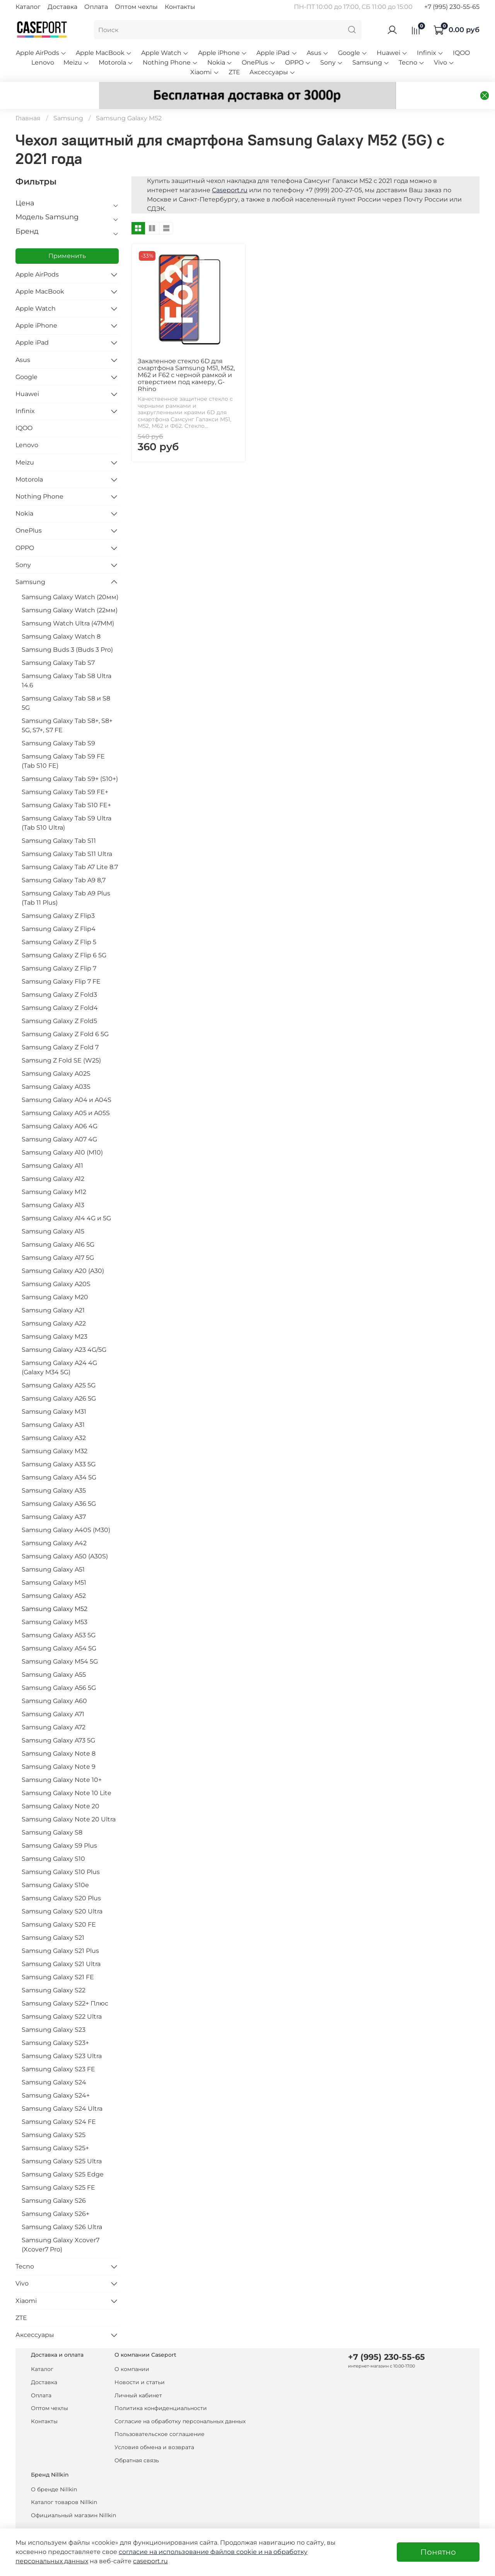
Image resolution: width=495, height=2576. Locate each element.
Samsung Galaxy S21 (53, 1919)
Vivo (444, 62)
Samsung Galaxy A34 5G (59, 1459)
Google (352, 52)
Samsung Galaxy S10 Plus (61, 1854)
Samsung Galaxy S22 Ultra (62, 1998)
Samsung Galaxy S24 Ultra (62, 2090)
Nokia (219, 62)
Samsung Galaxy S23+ (55, 2025)
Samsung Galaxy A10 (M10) (62, 1134)
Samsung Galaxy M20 (55, 1279)
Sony (331, 62)
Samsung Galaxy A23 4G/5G (64, 1332)
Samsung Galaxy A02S (56, 1055)
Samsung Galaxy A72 (53, 1709)
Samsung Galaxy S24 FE (59, 2104)
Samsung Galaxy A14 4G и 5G (66, 1200)
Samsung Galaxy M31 (54, 1393)
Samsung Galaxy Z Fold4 (60, 990)
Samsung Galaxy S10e (55, 1867)
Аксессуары (272, 72)
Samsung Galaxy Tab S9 (58, 725)
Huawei (392, 52)
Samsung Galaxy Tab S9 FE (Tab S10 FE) (63, 743)
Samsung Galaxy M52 (54, 1591)
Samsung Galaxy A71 (53, 1696)
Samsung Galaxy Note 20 (60, 1788)
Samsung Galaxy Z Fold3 (59, 977)
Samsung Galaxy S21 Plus (60, 1933)
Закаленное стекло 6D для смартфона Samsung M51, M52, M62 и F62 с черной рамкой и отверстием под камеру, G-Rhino (186, 357)
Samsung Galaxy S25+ (55, 2130)
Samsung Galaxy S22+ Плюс (65, 1985)
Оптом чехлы (136, 6)
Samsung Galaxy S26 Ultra (62, 2209)
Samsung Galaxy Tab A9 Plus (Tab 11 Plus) (66, 880)
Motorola (116, 62)
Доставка (62, 6)
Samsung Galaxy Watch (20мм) (70, 579)
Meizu (76, 62)
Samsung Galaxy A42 (54, 1525)
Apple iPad (276, 52)
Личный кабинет (138, 2377)
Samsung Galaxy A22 (54, 1305)
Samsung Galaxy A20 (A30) (63, 1253)
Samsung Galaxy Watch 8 (61, 618)
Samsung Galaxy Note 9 (59, 1749)
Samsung (370, 62)
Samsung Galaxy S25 (53, 2117)
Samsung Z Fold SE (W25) (61, 1042)
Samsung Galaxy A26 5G (59, 1380)
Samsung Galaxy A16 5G (58, 1226)
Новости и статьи (139, 2364)
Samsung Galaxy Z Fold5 (59, 1003)
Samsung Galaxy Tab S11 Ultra (67, 836)
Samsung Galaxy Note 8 (59, 1735)
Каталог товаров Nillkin (64, 2484)
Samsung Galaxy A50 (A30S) (65, 1538)
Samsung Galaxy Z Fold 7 (60, 1029)
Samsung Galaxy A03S (56, 1069)
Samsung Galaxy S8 (52, 1814)
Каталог (28, 6)
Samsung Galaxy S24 (54, 2064)
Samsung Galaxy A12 (53, 1161)
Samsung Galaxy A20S (56, 1266)
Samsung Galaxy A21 (53, 1292)
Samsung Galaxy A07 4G (59, 1121)
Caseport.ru (230, 172)
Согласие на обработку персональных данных (180, 2403)
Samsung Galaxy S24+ (56, 2077)
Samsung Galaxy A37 (54, 1499)
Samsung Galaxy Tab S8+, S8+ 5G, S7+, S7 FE (67, 707)
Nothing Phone (170, 62)
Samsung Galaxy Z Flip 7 (59, 950)
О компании (131, 2351)
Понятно (438, 2552)
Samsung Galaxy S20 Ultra (62, 1893)
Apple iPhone (222, 52)
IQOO (461, 52)
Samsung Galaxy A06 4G (59, 1108)
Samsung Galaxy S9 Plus (59, 1827)
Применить (67, 238)
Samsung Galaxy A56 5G (59, 1670)
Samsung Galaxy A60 (54, 1683)
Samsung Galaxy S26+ (55, 2196)
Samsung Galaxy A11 (52, 1147)
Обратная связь (136, 2442)
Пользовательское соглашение (159, 2416)
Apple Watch (165, 52)
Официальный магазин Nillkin (73, 2497)
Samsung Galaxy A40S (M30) (66, 1512)
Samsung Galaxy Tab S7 (58, 645)
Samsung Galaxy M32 (54, 1433)
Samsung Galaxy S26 (54, 2183)
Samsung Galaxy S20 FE (59, 1906)
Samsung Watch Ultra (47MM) (68, 605)
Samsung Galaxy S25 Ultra (62, 2143)
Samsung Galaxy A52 (54, 1578)
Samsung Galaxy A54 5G (59, 1630)
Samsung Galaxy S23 (53, 2012)
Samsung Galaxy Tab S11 (59, 823)
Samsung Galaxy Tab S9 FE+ (65, 774)
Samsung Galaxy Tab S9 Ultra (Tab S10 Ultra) (66, 805)
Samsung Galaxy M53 (54, 1604)
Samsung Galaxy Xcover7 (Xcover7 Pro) (60, 2227)
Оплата (96, 6)
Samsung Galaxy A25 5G (59, 1367)
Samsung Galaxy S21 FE (58, 1959)
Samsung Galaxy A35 (54, 1472)
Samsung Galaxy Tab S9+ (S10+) (70, 761)
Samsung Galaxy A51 (53, 1551)
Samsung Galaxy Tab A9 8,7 (64, 862)
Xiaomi (204, 72)
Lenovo (42, 62)
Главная (28, 100)
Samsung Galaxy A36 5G (59, 1486)
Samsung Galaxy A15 (53, 1213)
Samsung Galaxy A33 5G (59, 1446)
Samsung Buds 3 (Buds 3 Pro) (67, 631)
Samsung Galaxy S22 (53, 1972)
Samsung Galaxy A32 (54, 1420)
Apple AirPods (41, 52)
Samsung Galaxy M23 (54, 1318)
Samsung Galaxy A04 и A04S (66, 1082)
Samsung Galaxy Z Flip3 (58, 898)
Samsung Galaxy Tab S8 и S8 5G (66, 685)
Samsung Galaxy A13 (53, 1187)
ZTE (234, 72)
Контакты (180, 6)
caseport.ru (150, 2561)
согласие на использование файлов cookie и (191, 2552)
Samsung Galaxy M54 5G (60, 1643)
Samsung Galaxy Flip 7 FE (61, 963)
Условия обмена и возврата (154, 2429)
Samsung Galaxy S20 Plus (61, 1880)
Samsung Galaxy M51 (54, 1564)
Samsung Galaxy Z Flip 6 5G (64, 937)
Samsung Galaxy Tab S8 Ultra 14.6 (66, 662)
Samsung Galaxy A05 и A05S (66, 1095)
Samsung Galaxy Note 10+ (62, 1762)
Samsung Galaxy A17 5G (58, 1240)
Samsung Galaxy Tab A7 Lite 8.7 (70, 849)
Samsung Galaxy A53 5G (59, 1617)
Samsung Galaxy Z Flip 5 (59, 924)
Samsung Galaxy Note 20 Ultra (69, 1801)
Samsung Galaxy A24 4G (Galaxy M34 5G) (59, 1349)
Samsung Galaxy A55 (54, 1656)
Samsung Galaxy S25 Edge (63, 2156)
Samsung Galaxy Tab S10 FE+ (66, 787)
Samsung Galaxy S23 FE (58, 2051)
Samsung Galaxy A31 (53, 1407)
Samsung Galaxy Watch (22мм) (70, 592)
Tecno (412, 62)
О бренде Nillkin (54, 2471)
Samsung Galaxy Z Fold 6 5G (65, 1016)
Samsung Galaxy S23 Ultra (62, 2038)
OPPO (298, 62)
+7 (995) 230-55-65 (452, 6)
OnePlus (258, 62)
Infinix (430, 52)
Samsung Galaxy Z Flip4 (59, 911)
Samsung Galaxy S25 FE (58, 2169)
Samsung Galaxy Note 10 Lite (66, 1775)
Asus (318, 52)
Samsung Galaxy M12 (54, 1174)
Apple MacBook (104, 52)
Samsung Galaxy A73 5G (58, 1722)
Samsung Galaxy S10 (53, 1841)
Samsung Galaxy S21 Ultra (61, 1946)
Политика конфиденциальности (160, 2390)
